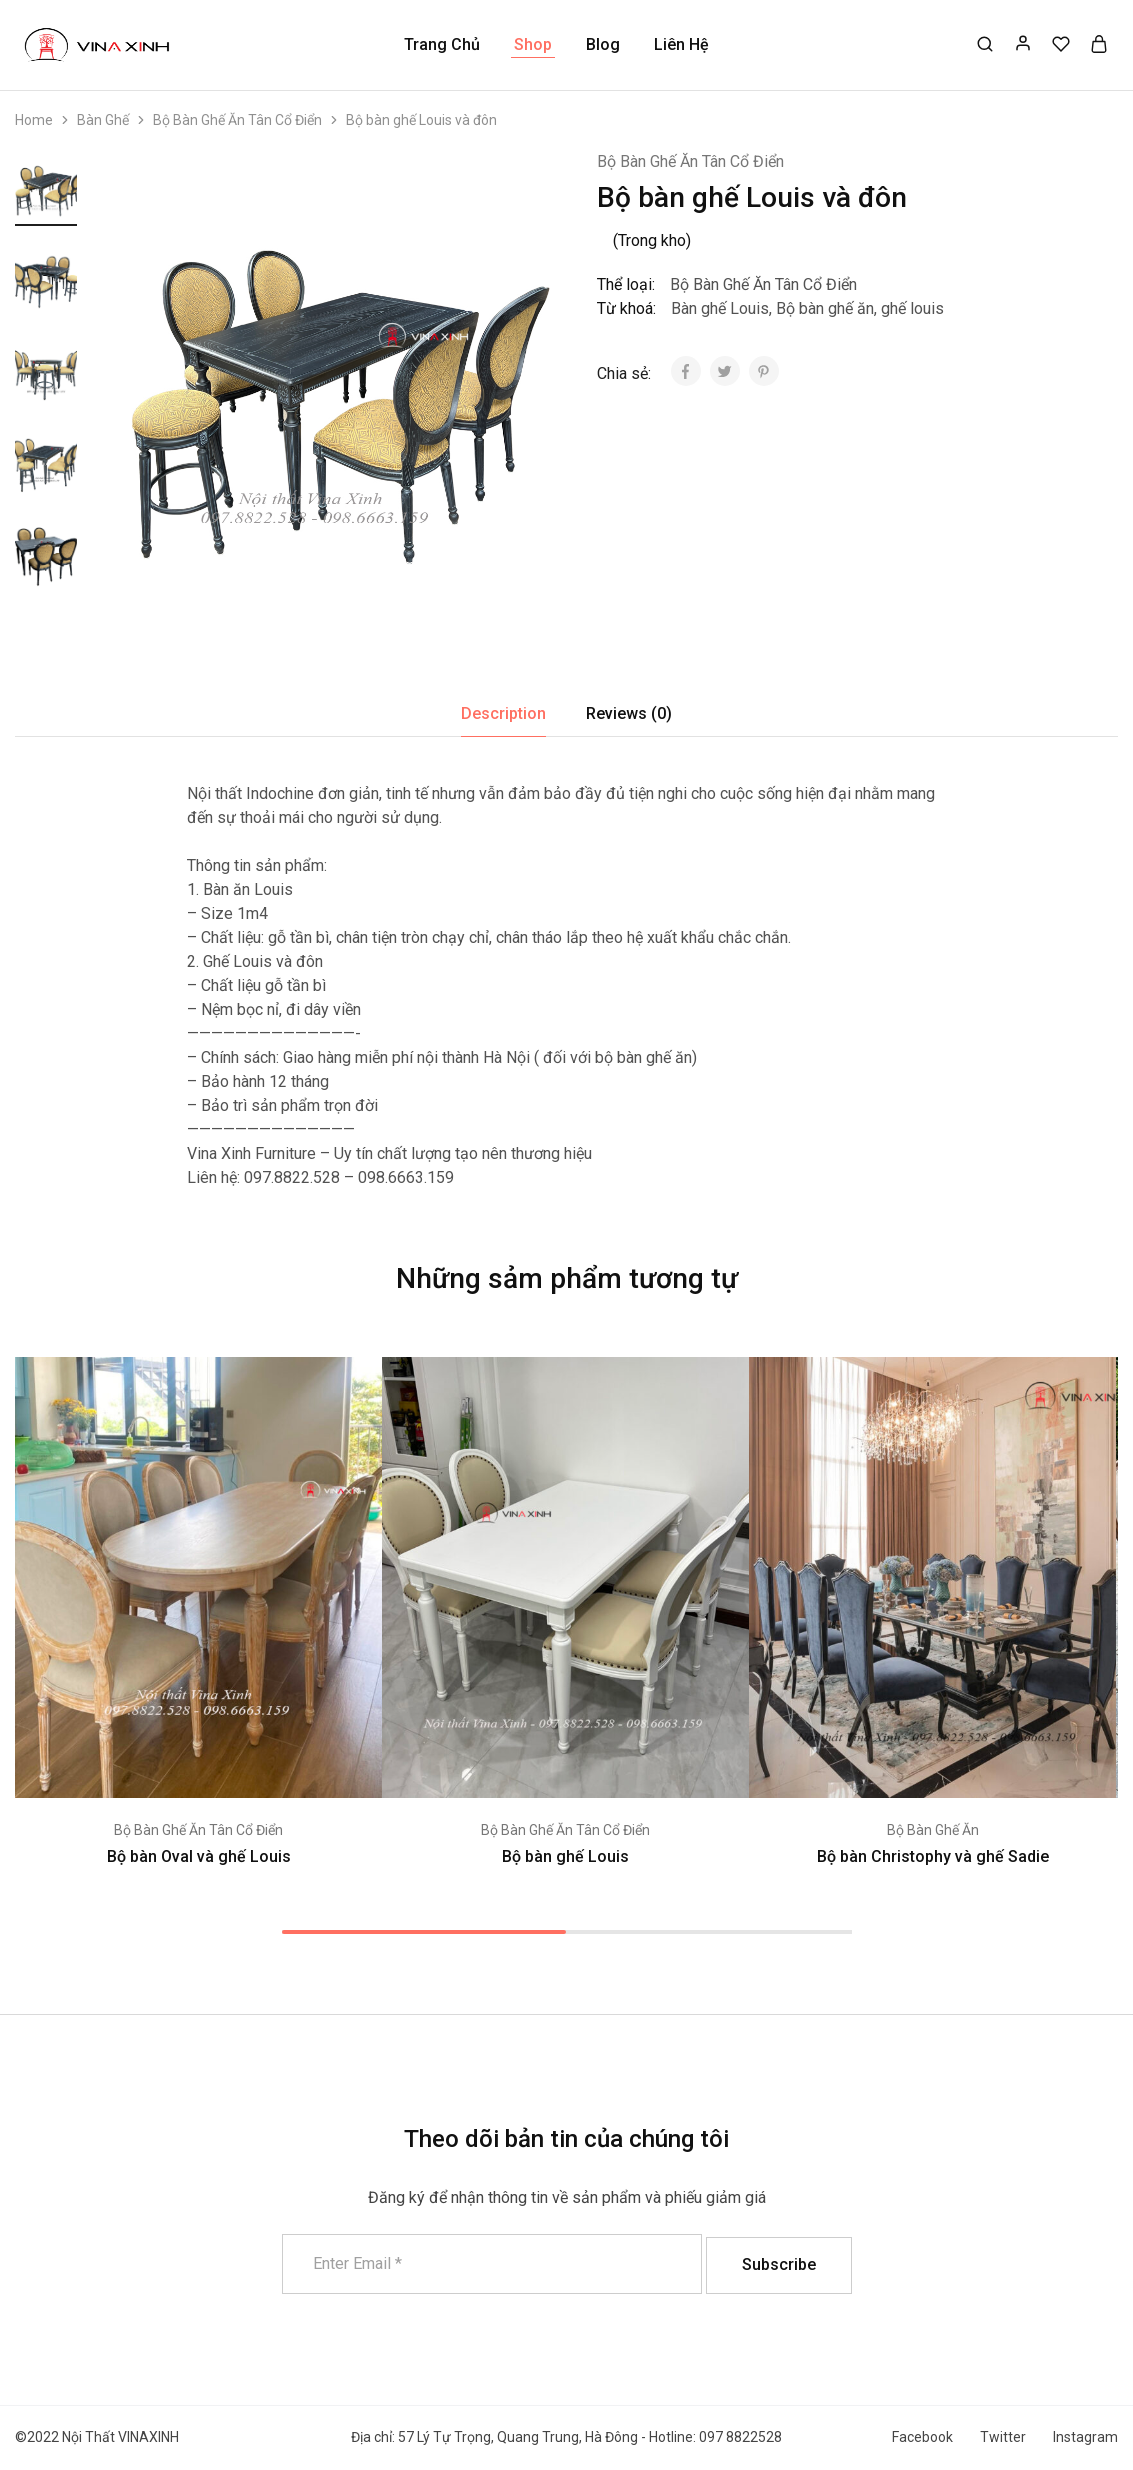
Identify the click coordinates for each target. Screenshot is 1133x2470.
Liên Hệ (681, 44)
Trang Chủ (442, 44)
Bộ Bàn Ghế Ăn (933, 1830)
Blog (603, 44)
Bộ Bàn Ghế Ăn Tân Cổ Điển (237, 120)
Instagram (1085, 2437)
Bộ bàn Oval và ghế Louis (199, 1856)
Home (34, 120)
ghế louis (912, 308)
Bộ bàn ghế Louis (565, 1856)
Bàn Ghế (103, 120)
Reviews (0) (629, 713)
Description (503, 713)
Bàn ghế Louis (720, 308)
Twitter (1003, 2437)
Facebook (922, 2437)
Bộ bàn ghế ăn (825, 308)
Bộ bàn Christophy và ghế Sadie (933, 1856)
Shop (533, 44)
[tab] (503, 714)
